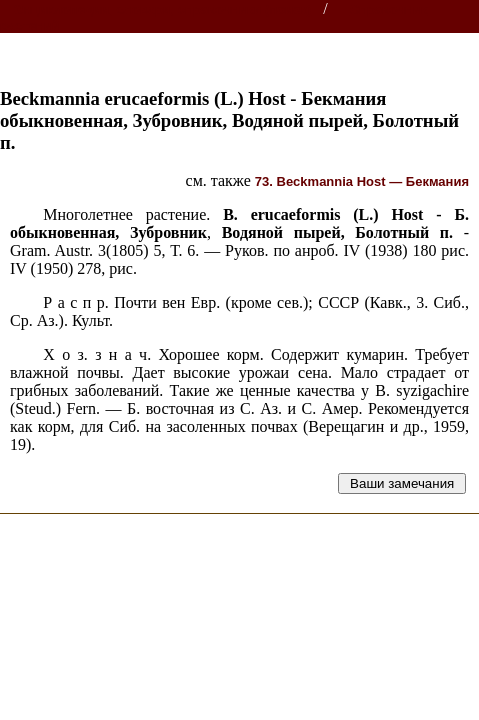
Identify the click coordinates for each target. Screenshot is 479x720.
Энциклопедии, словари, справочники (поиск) (162, 9)
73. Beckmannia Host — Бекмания (362, 181)
